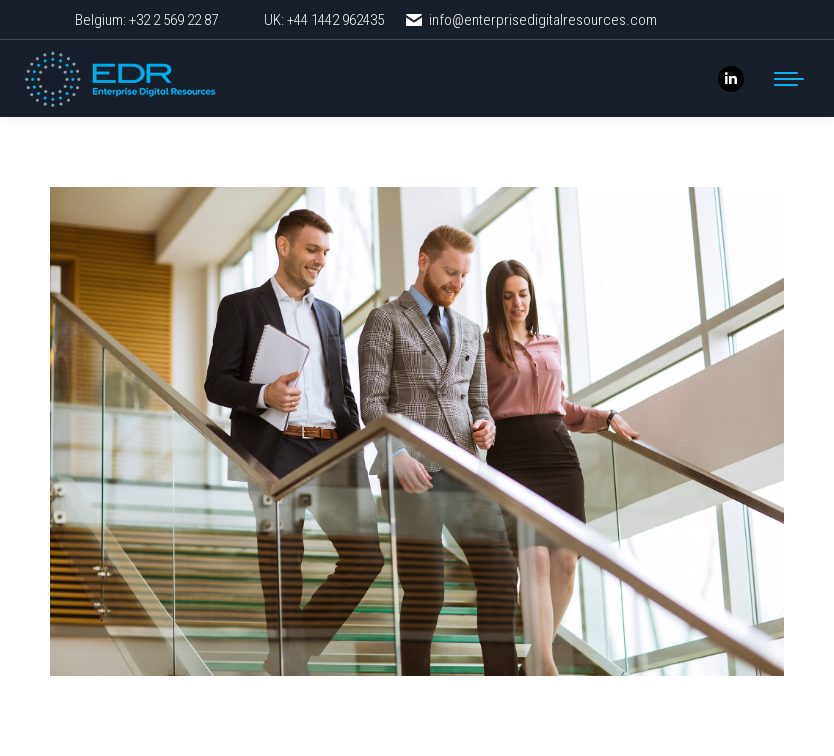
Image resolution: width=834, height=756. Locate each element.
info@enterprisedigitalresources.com (530, 20)
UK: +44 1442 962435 (324, 20)
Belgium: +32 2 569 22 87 (146, 20)
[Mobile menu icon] (789, 79)
